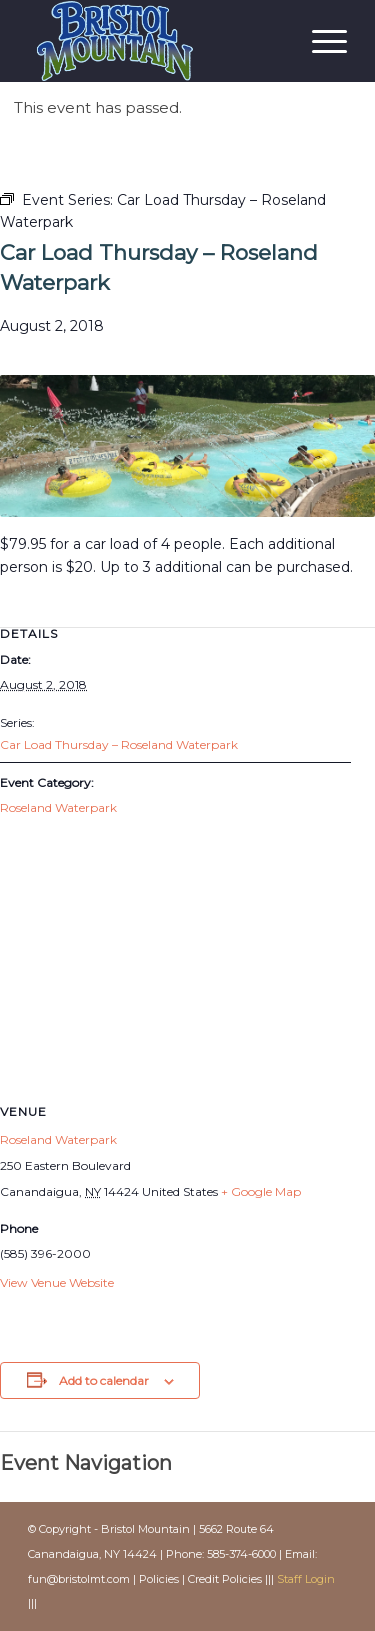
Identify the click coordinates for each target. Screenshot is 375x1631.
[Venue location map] (187, 975)
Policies (159, 1579)
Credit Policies (225, 1579)
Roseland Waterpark (58, 807)
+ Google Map (261, 1191)
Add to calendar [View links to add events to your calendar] (104, 1380)
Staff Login (306, 1579)
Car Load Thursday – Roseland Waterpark (119, 744)
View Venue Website (57, 1282)
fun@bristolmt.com (79, 1579)
